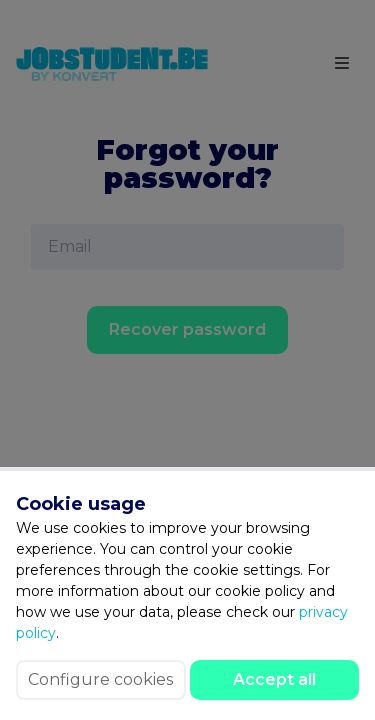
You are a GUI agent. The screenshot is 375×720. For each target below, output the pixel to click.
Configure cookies (100, 679)
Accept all (274, 679)
